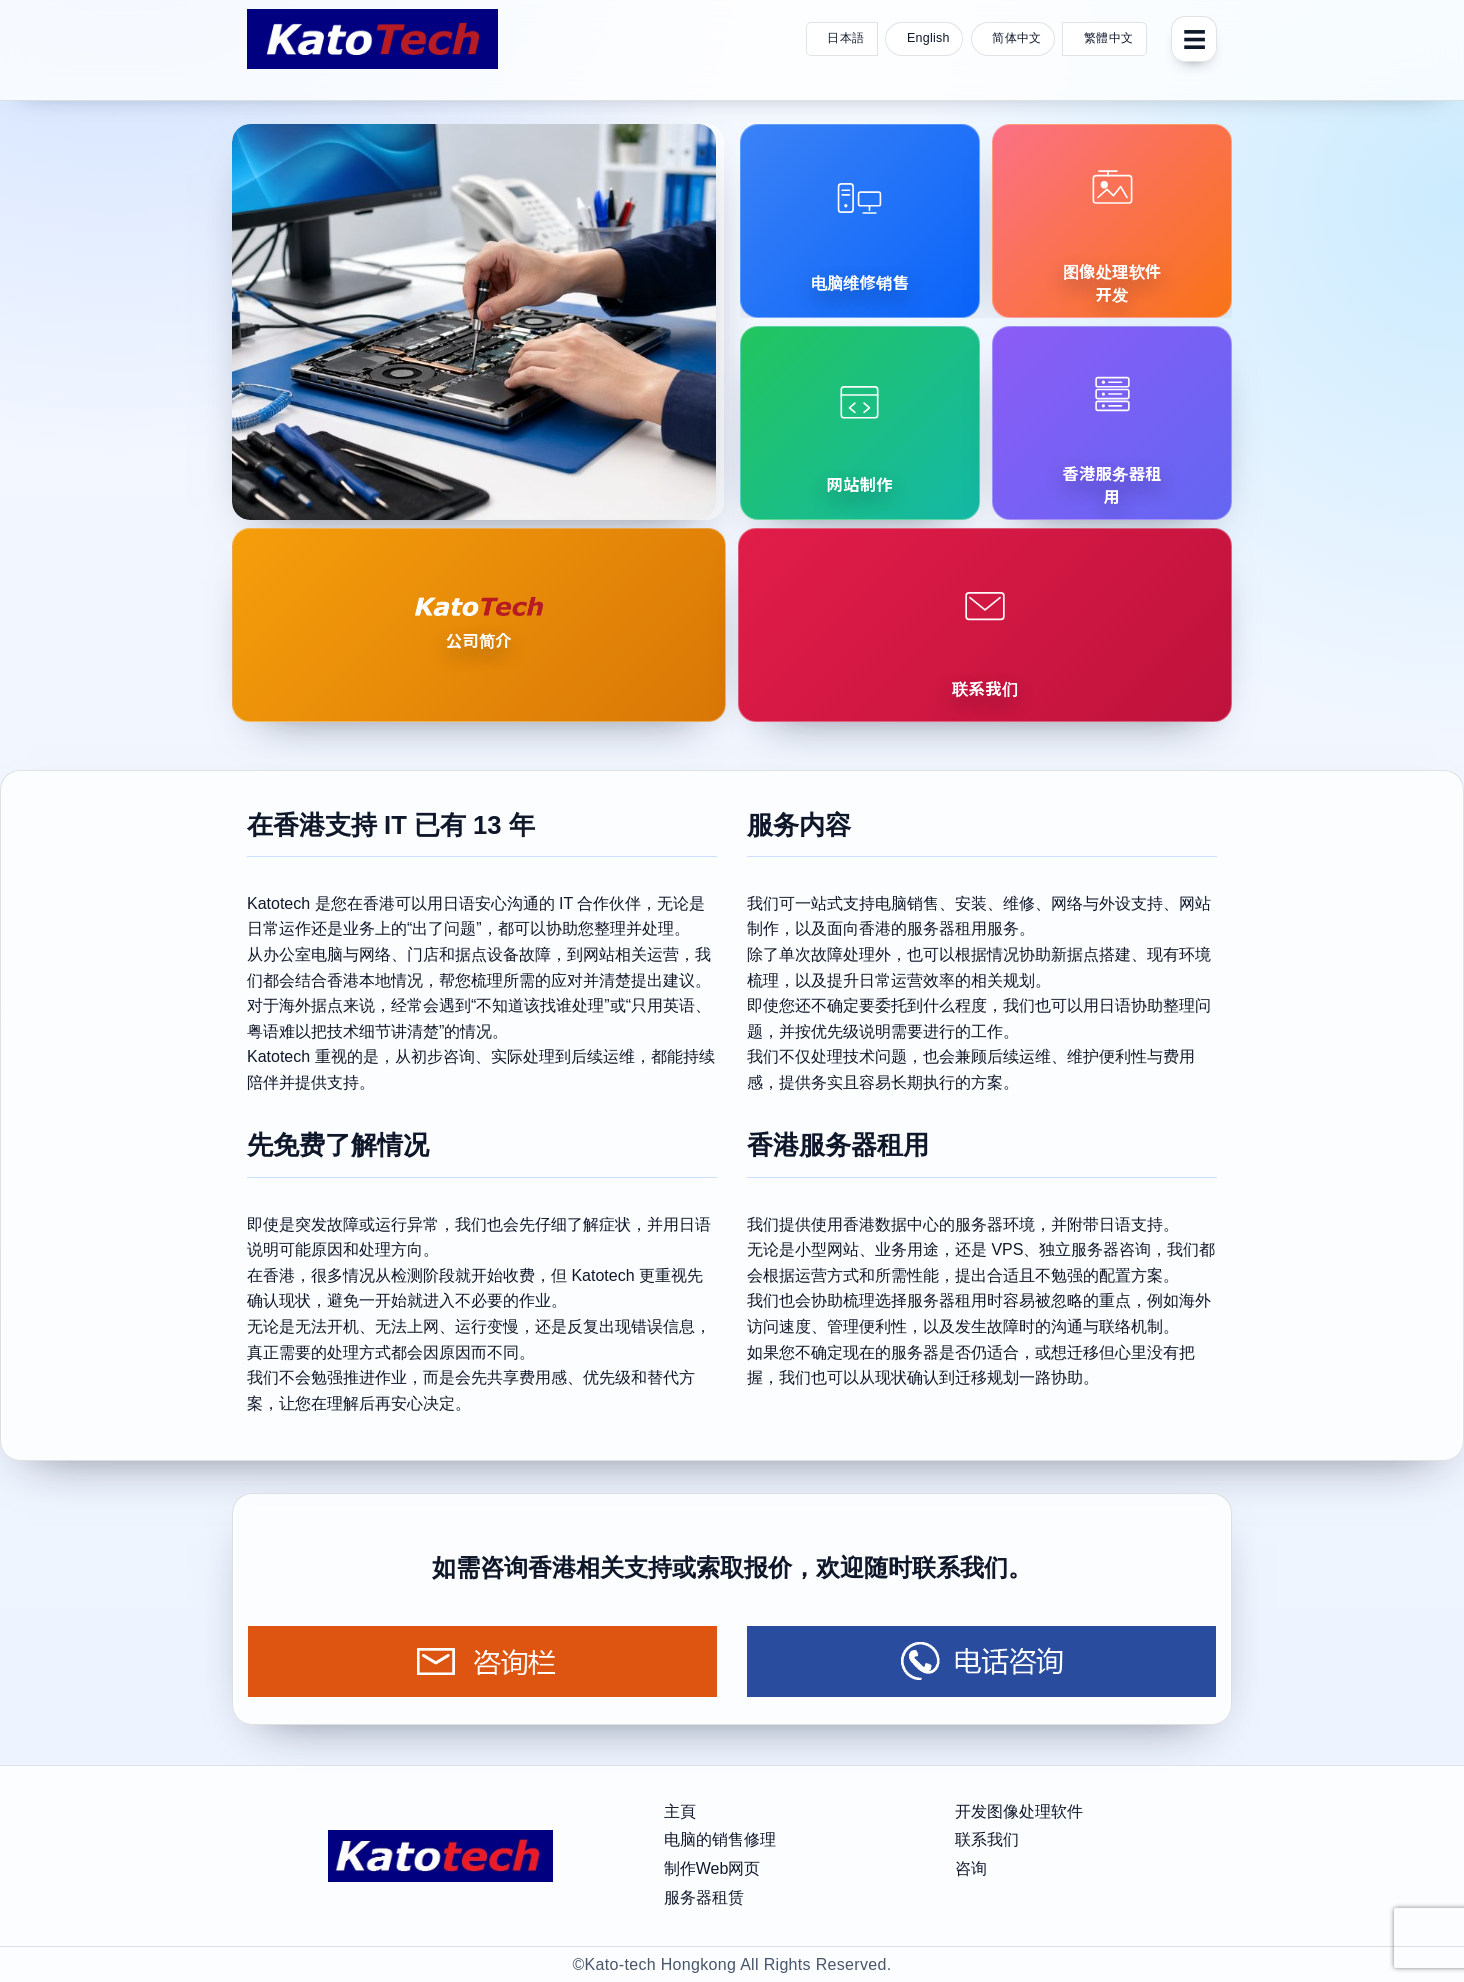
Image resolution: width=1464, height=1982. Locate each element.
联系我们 (987, 1839)
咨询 (971, 1868)
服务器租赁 (704, 1897)
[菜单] (1194, 39)
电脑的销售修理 (720, 1839)
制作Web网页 (712, 1868)
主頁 (680, 1811)
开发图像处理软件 (1019, 1811)
